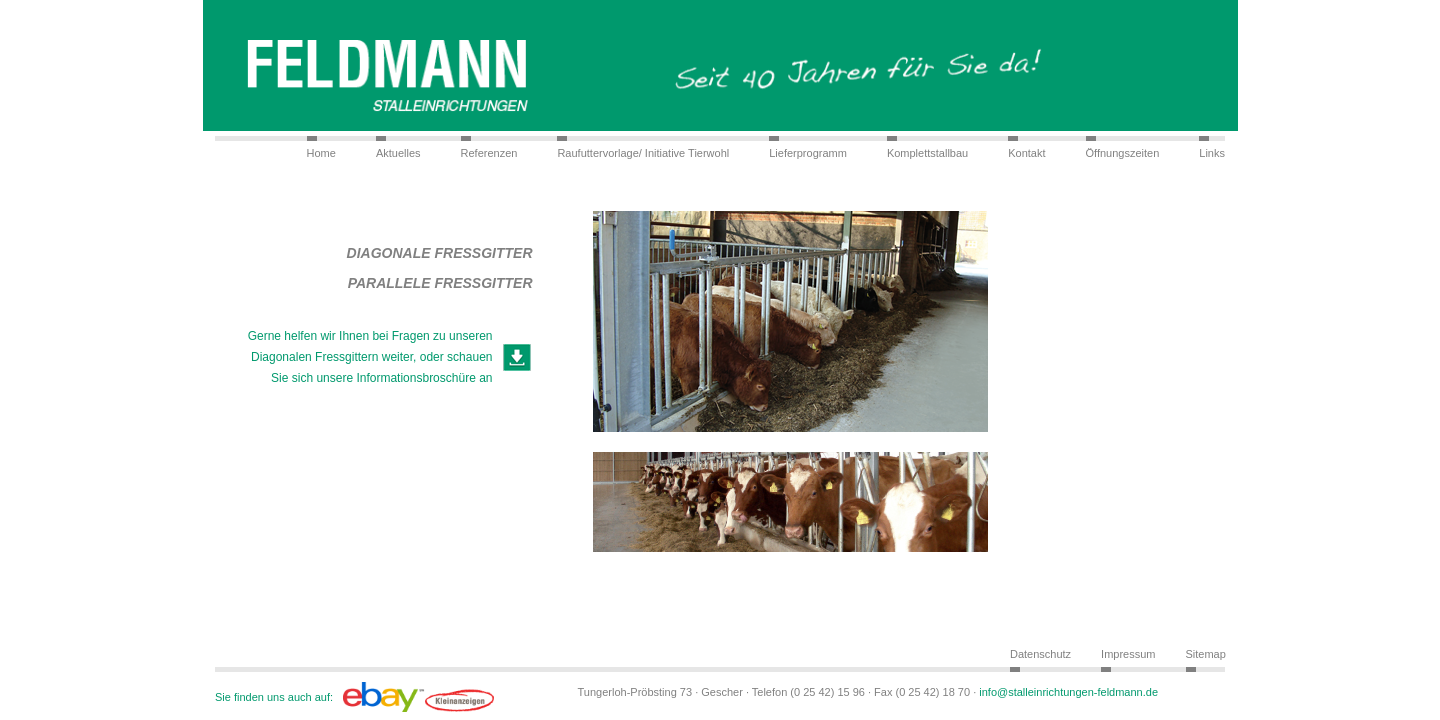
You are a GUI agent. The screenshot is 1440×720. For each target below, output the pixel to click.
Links (1212, 153)
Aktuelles (398, 153)
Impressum (1128, 654)
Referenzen (489, 153)
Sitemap (1206, 654)
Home (321, 153)
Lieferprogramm (808, 153)
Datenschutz (1040, 654)
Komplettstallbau (927, 153)
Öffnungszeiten (1123, 153)
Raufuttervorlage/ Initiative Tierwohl (643, 153)
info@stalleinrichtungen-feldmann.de (1068, 692)
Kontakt (1026, 153)
